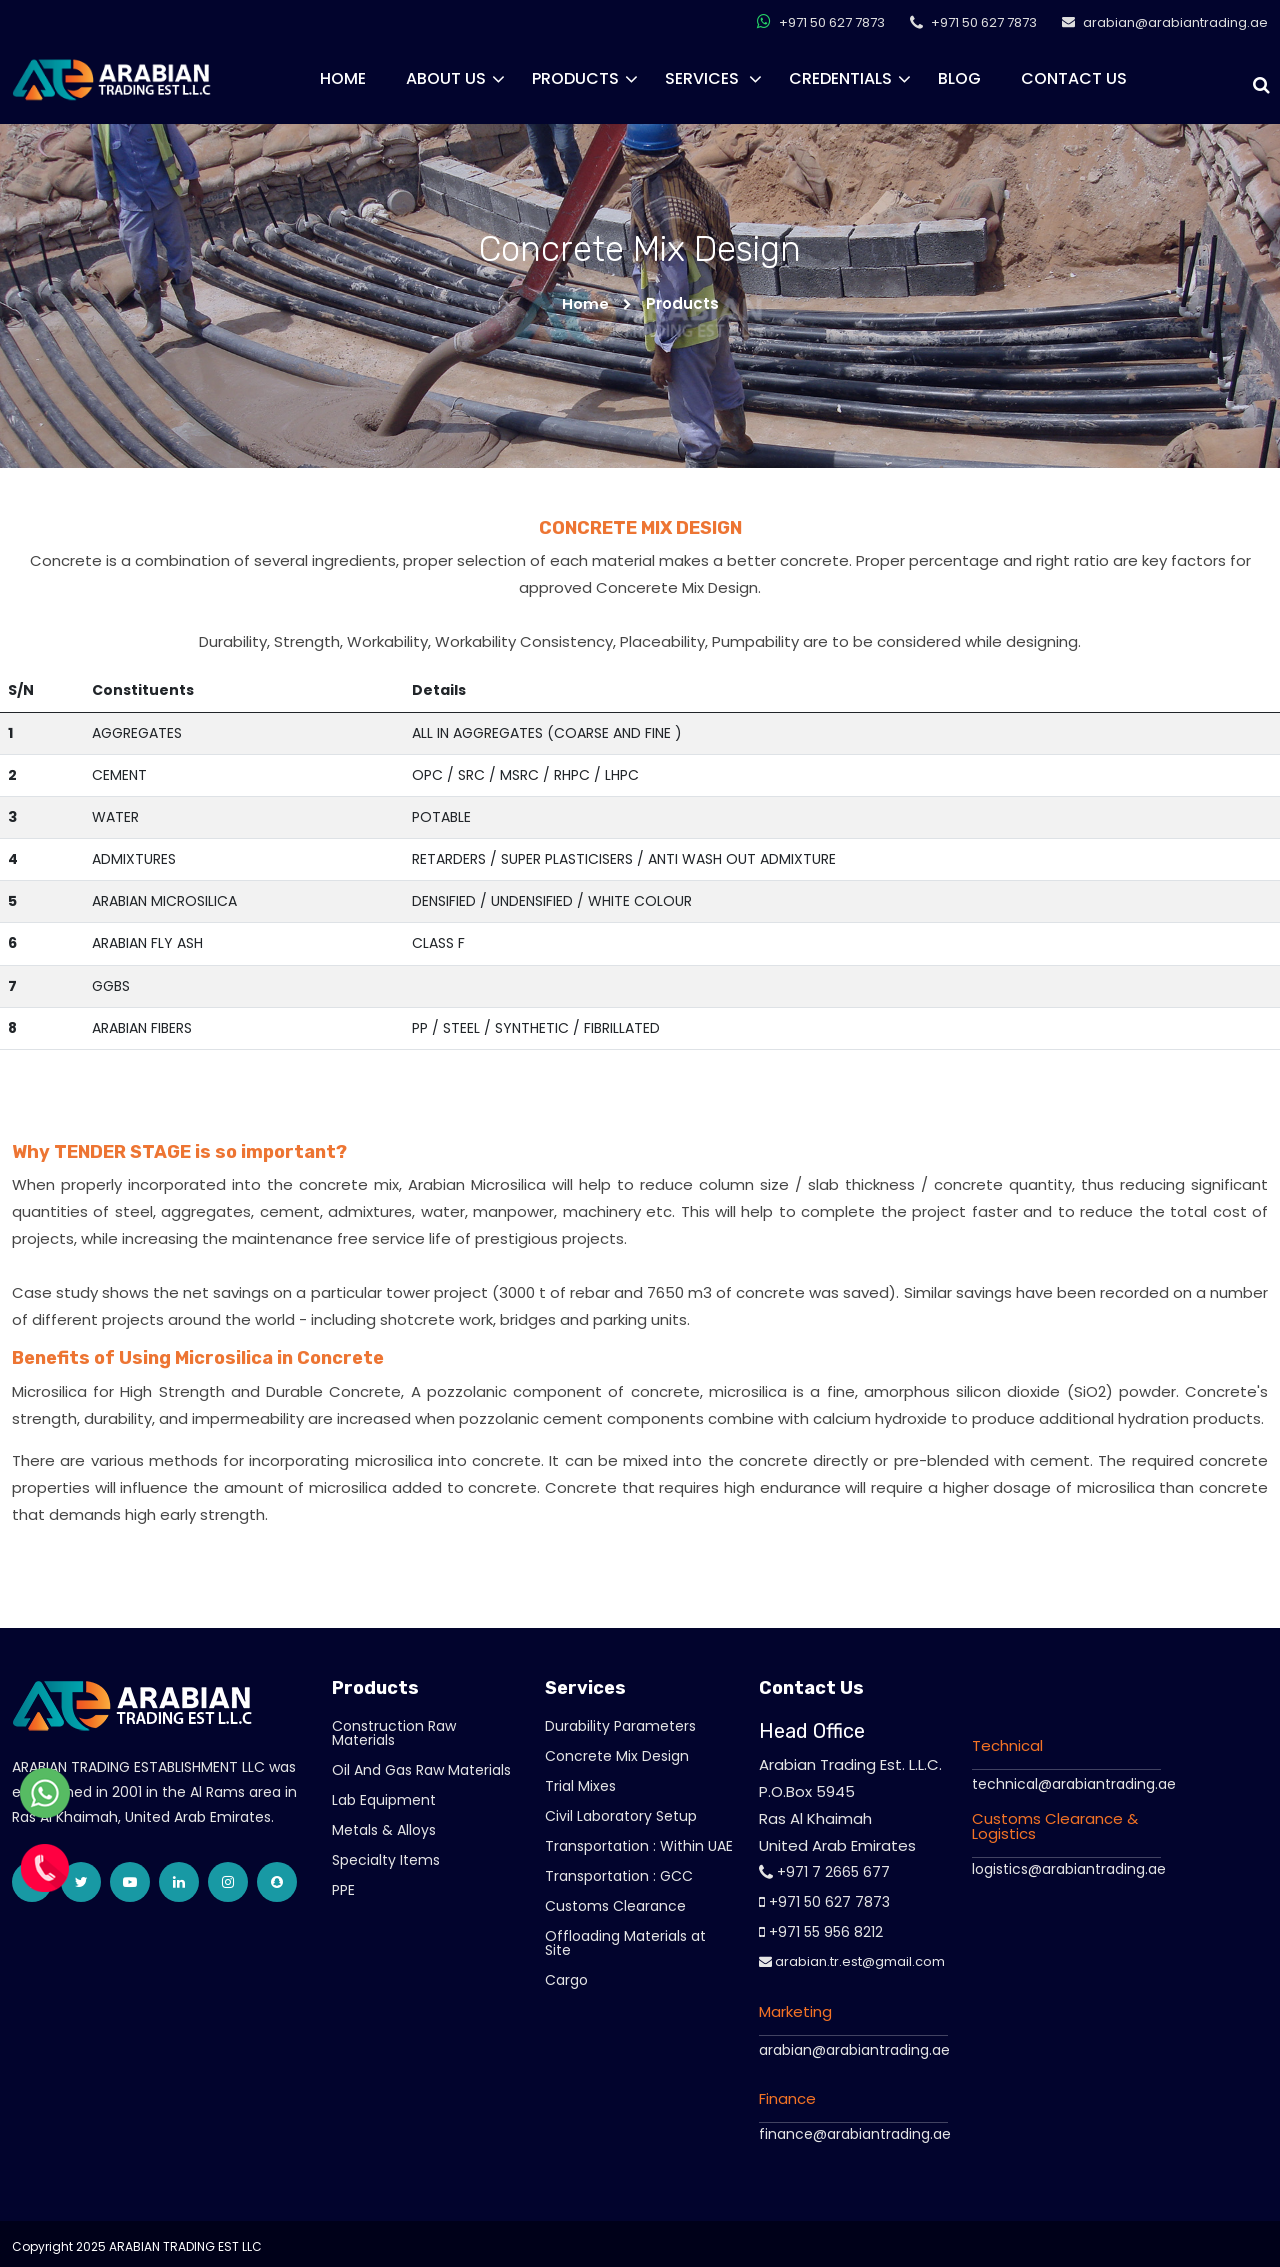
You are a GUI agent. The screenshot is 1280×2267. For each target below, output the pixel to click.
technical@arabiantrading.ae (1074, 1783)
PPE (343, 1890)
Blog (959, 78)
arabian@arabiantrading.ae (854, 2050)
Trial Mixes (580, 1786)
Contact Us (1074, 78)
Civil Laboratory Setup (621, 1816)
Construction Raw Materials (394, 1733)
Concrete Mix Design (617, 1756)
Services (704, 78)
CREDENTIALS (840, 78)
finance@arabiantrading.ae (855, 2134)
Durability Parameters (620, 1726)
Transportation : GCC (619, 1876)
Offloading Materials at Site (625, 1943)
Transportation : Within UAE (639, 1846)
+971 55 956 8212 (821, 1932)
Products (575, 78)
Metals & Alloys (384, 1830)
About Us (446, 78)
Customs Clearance (615, 1906)
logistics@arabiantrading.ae (1069, 1868)
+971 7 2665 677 (824, 1872)
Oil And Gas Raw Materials (421, 1770)
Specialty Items (386, 1860)
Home (343, 78)
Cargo (566, 1980)
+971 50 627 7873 (821, 21)
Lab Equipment (384, 1800)
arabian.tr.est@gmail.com (852, 1961)
